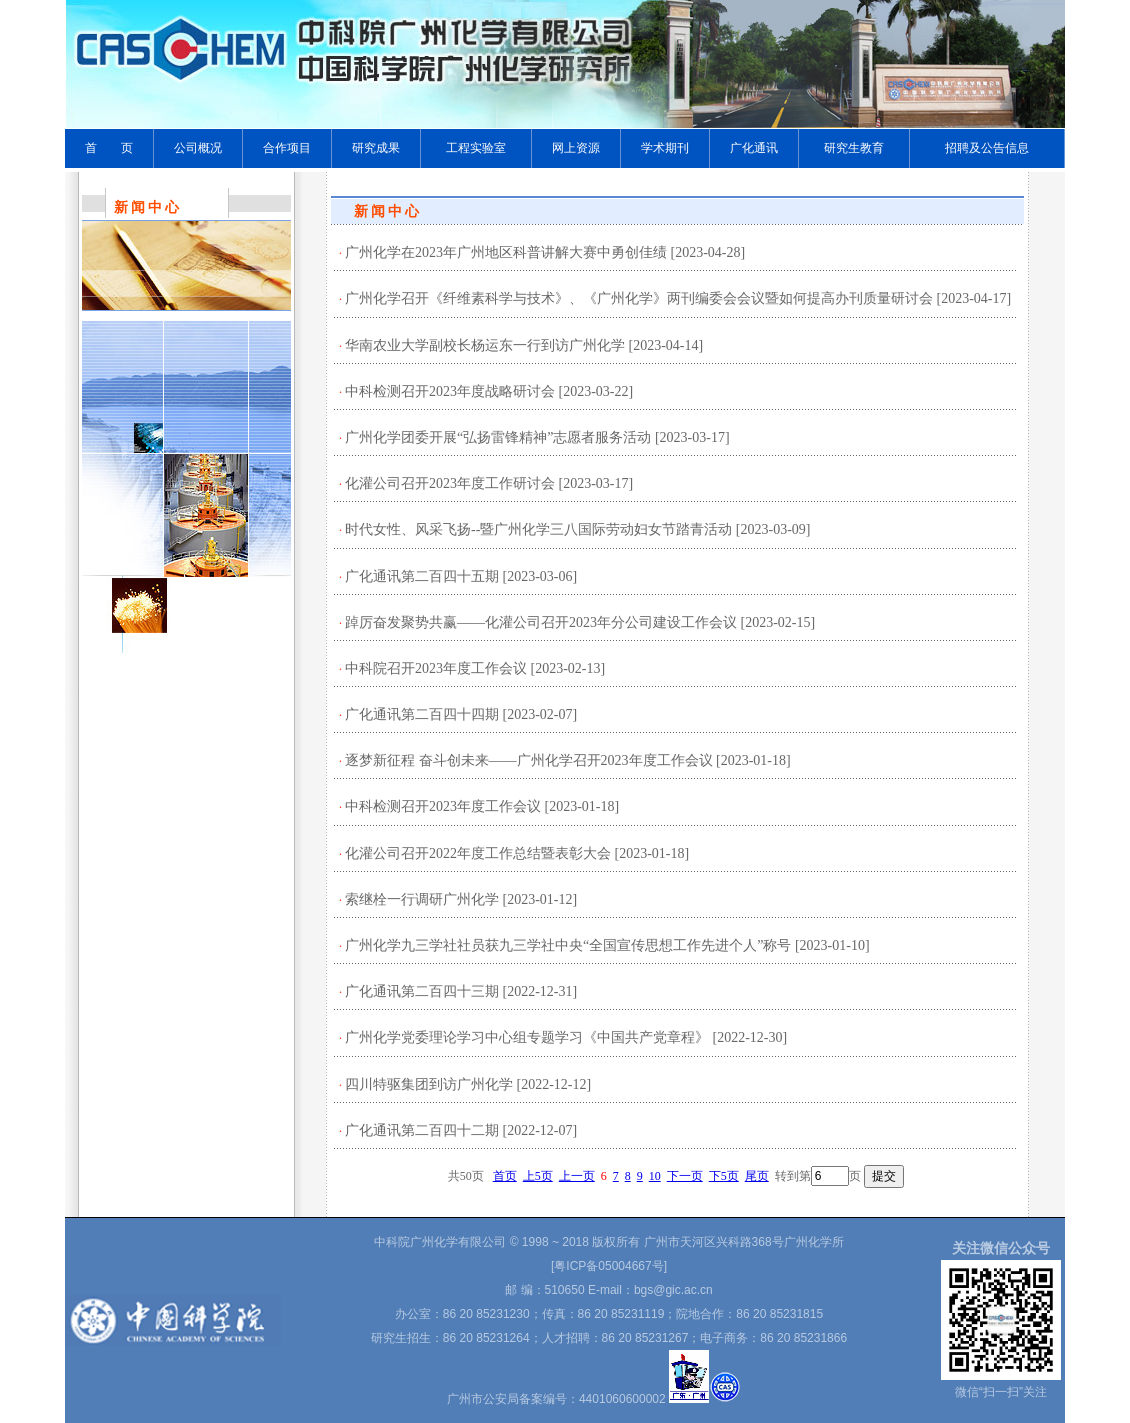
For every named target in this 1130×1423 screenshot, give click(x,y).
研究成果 (376, 148)
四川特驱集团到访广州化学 (429, 1084)
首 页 (109, 148)
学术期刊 (665, 148)
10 (655, 1176)
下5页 (724, 1176)
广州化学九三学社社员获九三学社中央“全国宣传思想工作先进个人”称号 (568, 945)
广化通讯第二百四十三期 (422, 991)
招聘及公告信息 (987, 148)
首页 (505, 1176)
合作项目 (287, 148)
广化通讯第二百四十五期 (422, 576)
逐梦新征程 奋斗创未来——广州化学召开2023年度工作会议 (529, 760)
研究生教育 (854, 148)
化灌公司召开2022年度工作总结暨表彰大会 (478, 853)
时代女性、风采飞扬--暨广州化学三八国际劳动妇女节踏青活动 (538, 529)
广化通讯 (754, 148)
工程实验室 (476, 148)
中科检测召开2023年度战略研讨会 (450, 391)
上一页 (577, 1176)
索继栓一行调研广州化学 (422, 899)
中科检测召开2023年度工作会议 (443, 806)
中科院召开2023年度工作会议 (436, 668)
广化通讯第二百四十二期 (422, 1130)
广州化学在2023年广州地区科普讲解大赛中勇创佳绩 (506, 252)
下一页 (685, 1176)
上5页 (538, 1176)
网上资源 (576, 148)
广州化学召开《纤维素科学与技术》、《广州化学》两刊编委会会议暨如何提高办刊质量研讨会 (639, 298)
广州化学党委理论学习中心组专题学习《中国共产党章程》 (527, 1037)
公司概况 (198, 148)
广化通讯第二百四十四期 (422, 714)
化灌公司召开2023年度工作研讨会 (450, 483)
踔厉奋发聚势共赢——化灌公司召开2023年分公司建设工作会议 (541, 622)
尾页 (757, 1176)
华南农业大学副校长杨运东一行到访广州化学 (485, 345)
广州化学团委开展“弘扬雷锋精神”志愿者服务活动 (498, 437)
